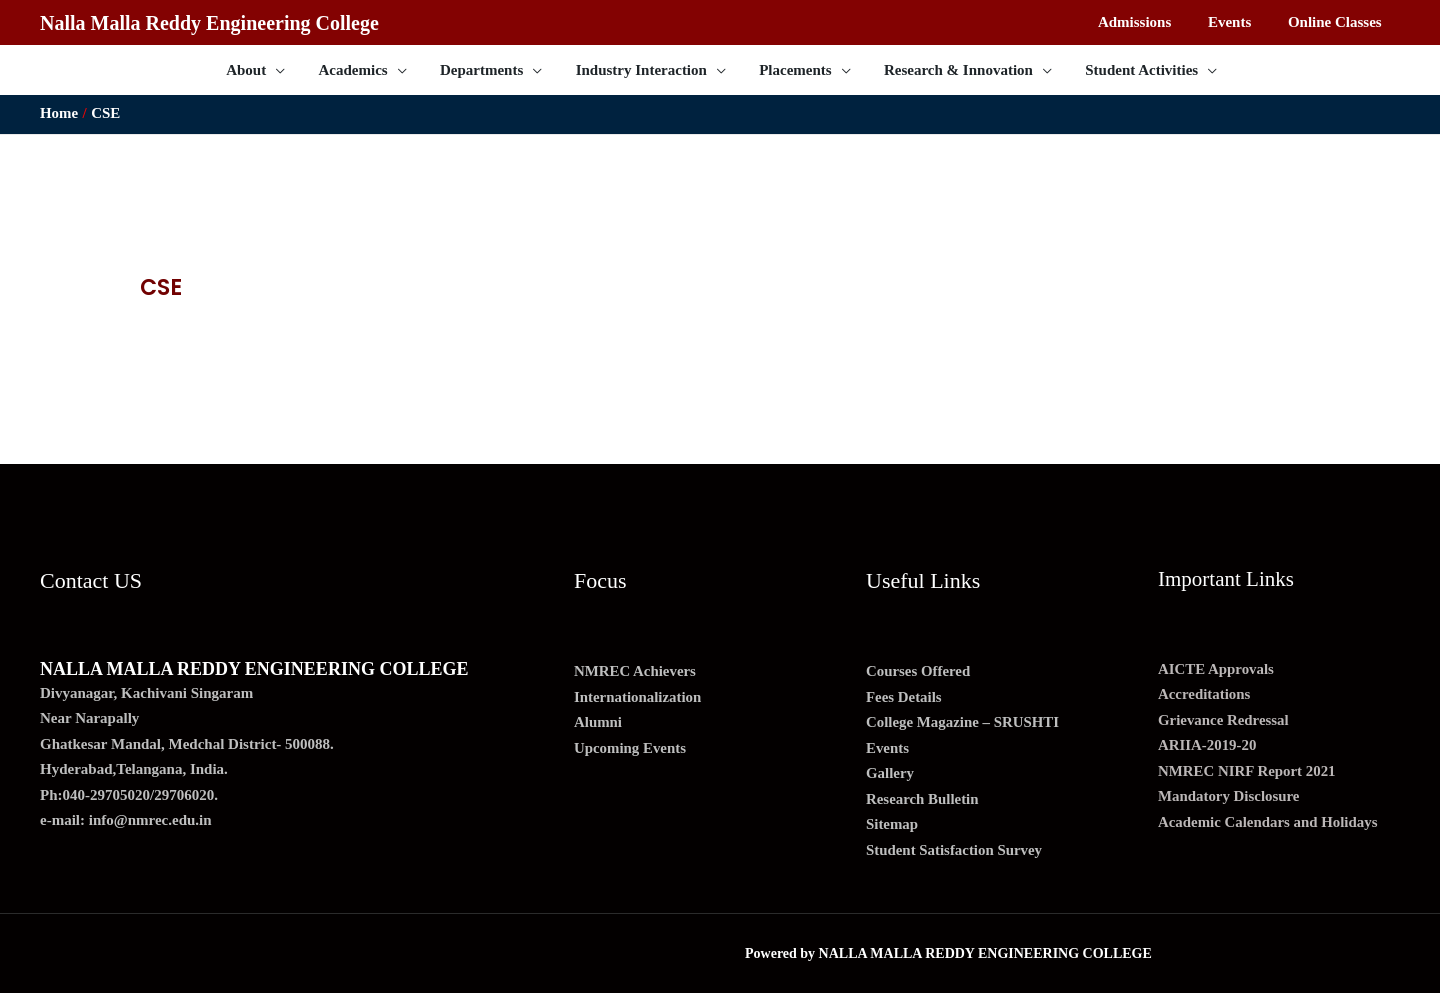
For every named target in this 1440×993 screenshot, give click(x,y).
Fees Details (904, 697)
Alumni (598, 722)
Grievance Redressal (1224, 720)
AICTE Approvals (1216, 669)
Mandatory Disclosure (1229, 796)
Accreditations (1204, 694)
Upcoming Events (630, 748)
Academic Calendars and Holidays (1268, 822)
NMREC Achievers (635, 671)
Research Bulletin (922, 799)
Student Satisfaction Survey (955, 850)
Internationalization (638, 697)
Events (887, 748)
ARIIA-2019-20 (1207, 745)
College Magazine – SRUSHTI (963, 722)
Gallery (890, 773)
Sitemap (892, 824)
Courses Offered (918, 671)
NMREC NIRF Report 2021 (1247, 771)
